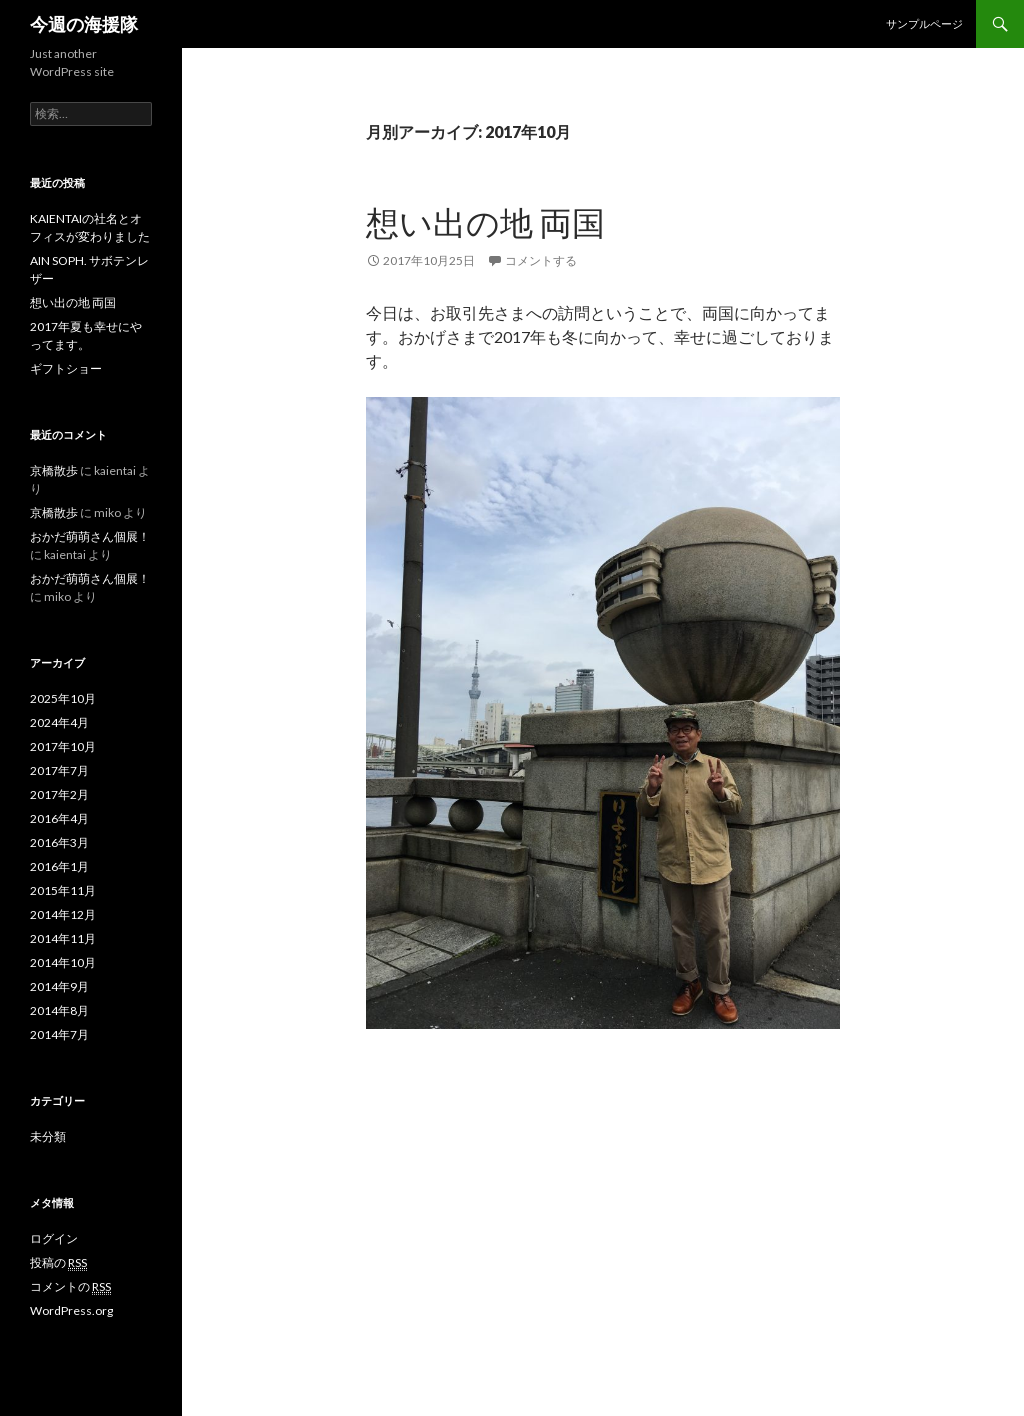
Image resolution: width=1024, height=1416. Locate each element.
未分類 (48, 1136)
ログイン (54, 1238)
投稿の (58, 1263)
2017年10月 (63, 746)
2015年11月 (63, 890)
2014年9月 (59, 986)
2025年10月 (63, 698)
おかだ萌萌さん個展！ (90, 536)
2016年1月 (59, 866)
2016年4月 (59, 818)
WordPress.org (71, 1310)
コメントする (541, 260)
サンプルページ (924, 23)
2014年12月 (63, 914)
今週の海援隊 (84, 24)
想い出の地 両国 (485, 222)
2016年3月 (59, 842)
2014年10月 (63, 962)
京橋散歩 (54, 470)
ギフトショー (66, 368)
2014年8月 (59, 1010)
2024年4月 (59, 722)
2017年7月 (59, 770)
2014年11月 (63, 938)
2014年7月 (59, 1034)
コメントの (70, 1287)
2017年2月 (59, 794)
